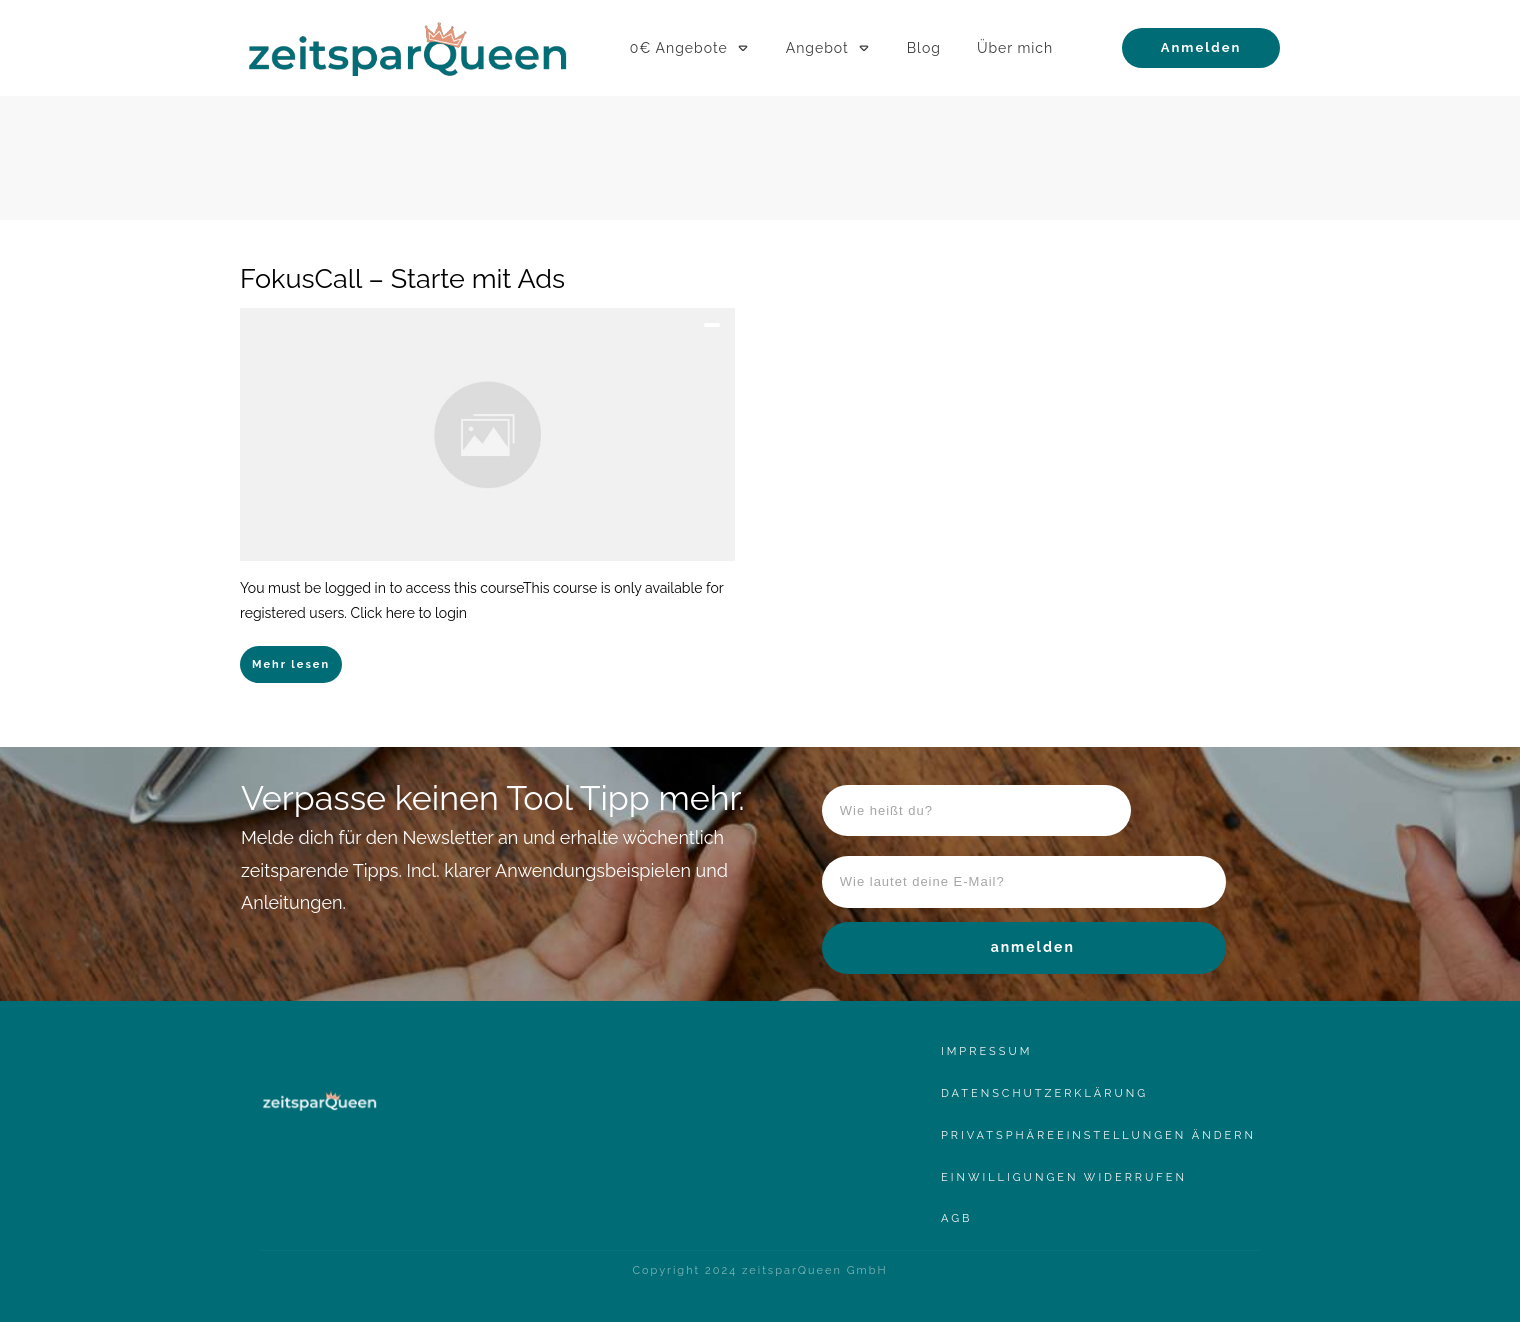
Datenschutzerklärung (1044, 1093)
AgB (956, 1218)
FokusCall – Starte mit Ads (402, 278)
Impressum (986, 1051)
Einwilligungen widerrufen (1064, 1177)
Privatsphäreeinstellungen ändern (1098, 1135)
